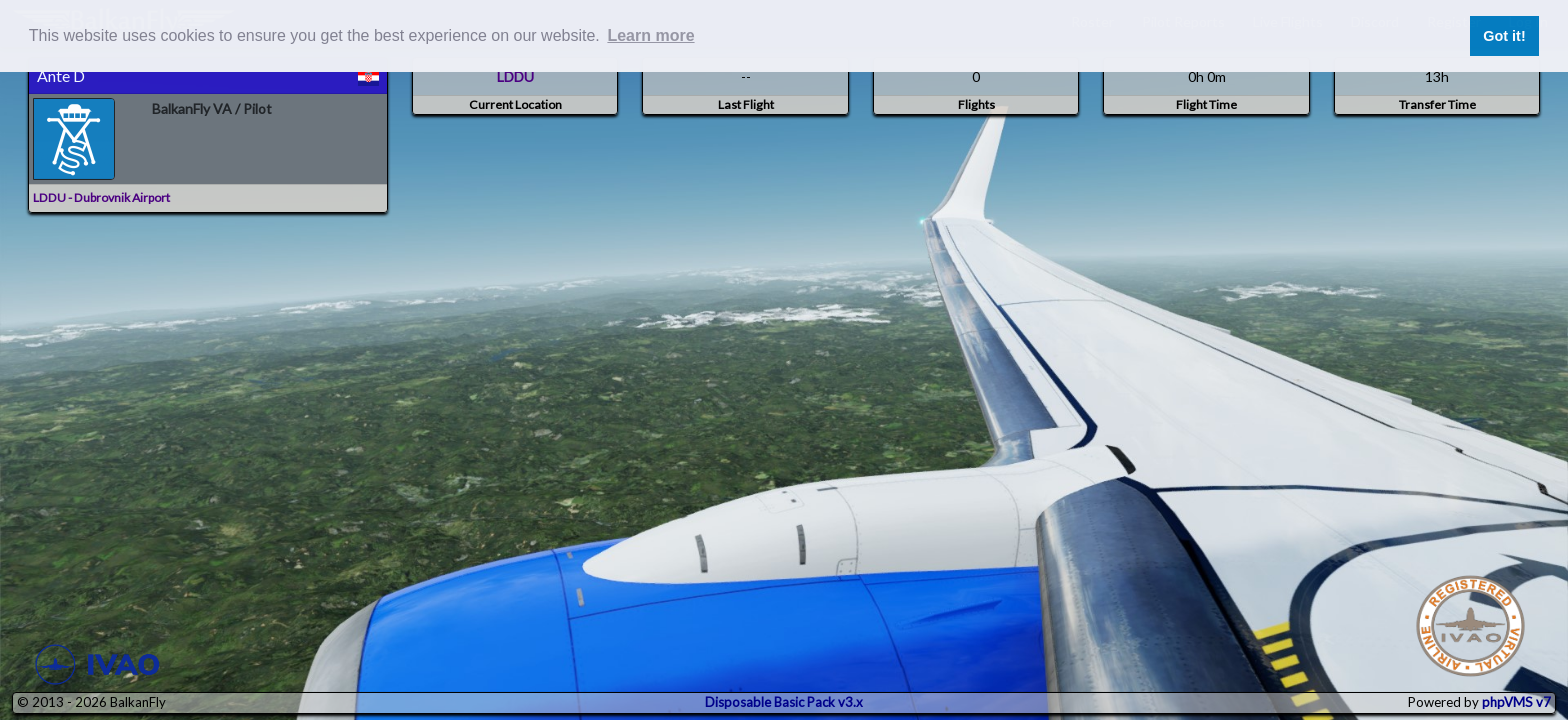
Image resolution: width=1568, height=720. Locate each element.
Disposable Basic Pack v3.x (784, 702)
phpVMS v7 (1516, 702)
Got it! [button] (1504, 36)
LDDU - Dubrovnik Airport (101, 197)
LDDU (515, 76)
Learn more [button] (650, 35)
